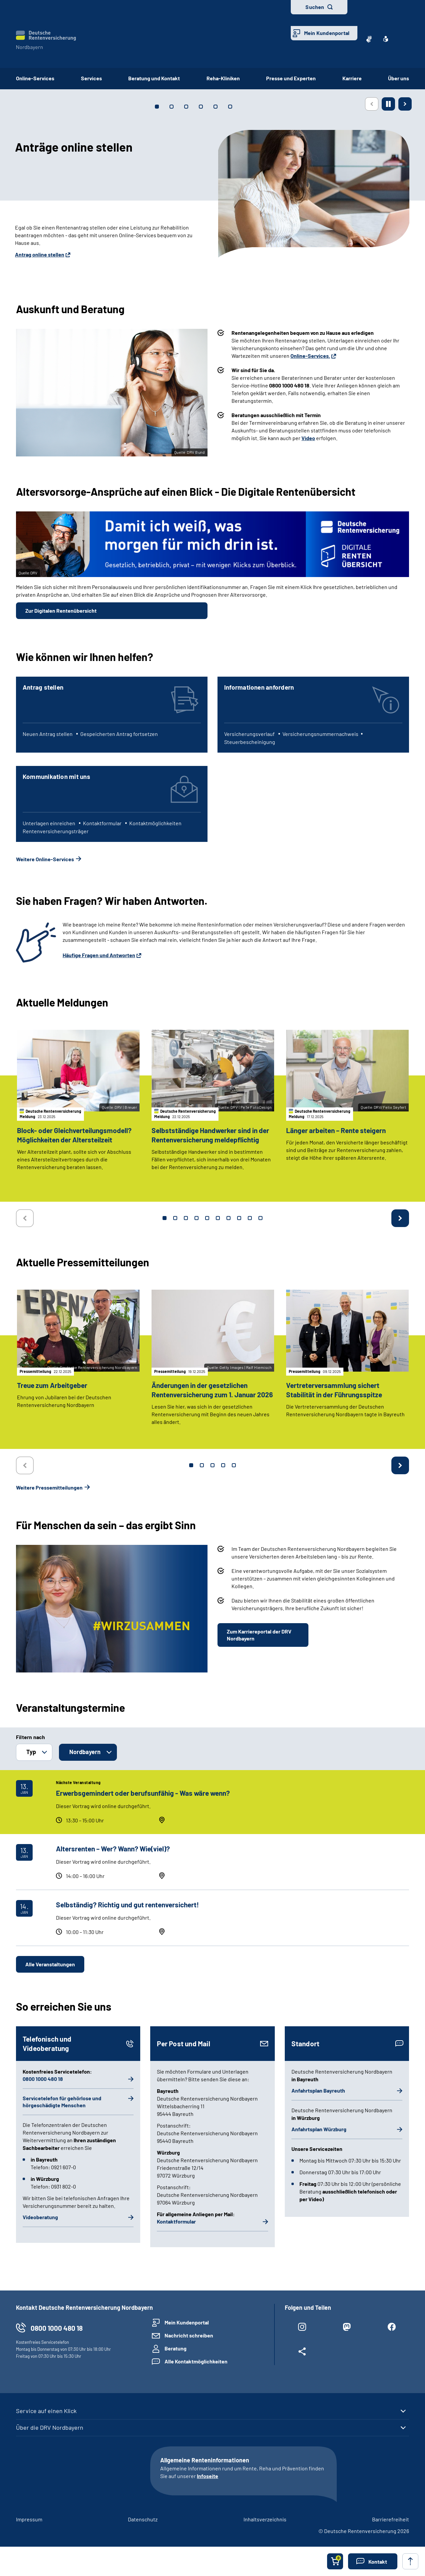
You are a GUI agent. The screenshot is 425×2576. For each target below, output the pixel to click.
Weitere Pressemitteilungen (49, 1487)
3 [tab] (186, 1218)
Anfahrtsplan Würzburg (318, 2129)
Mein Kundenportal (326, 33)
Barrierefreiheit (390, 2519)
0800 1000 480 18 (43, 2079)
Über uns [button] (398, 78)
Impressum (29, 2519)
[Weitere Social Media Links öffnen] (302, 2352)
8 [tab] (239, 1218)
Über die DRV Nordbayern (49, 2427)
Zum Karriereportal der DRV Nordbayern (259, 1634)
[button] (372, 2561)
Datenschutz (143, 2519)
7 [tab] (228, 1218)
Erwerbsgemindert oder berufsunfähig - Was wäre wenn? (143, 1793)
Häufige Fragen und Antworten (99, 955)
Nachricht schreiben (189, 2335)
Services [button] (91, 78)
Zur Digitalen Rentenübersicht (61, 610)
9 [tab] (249, 1218)
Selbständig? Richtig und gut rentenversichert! (127, 1904)
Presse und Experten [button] (291, 78)
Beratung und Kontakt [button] (154, 78)
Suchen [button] (314, 7)
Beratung (176, 2348)
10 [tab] (260, 1218)
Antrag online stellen (39, 254)
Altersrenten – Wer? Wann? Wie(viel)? (113, 1848)
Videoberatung (40, 2217)
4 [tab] (196, 1218)
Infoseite (207, 2476)
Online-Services (35, 78)
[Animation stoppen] (388, 104)
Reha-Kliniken (223, 78)
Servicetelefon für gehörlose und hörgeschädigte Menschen (62, 2101)
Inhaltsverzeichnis (264, 2519)
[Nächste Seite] (405, 104)
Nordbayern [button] (85, 1751)
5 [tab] (207, 1218)
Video (308, 438)
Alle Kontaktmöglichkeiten (196, 2361)
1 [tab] (164, 1218)
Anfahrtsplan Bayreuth (318, 2090)
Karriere (352, 78)
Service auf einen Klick (46, 2411)
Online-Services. (310, 355)
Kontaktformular (176, 2221)
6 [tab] (217, 1218)
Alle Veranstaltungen (50, 1964)
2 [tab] (175, 1218)
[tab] (157, 107)
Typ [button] (31, 1751)
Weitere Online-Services (45, 859)
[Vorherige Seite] (371, 104)
